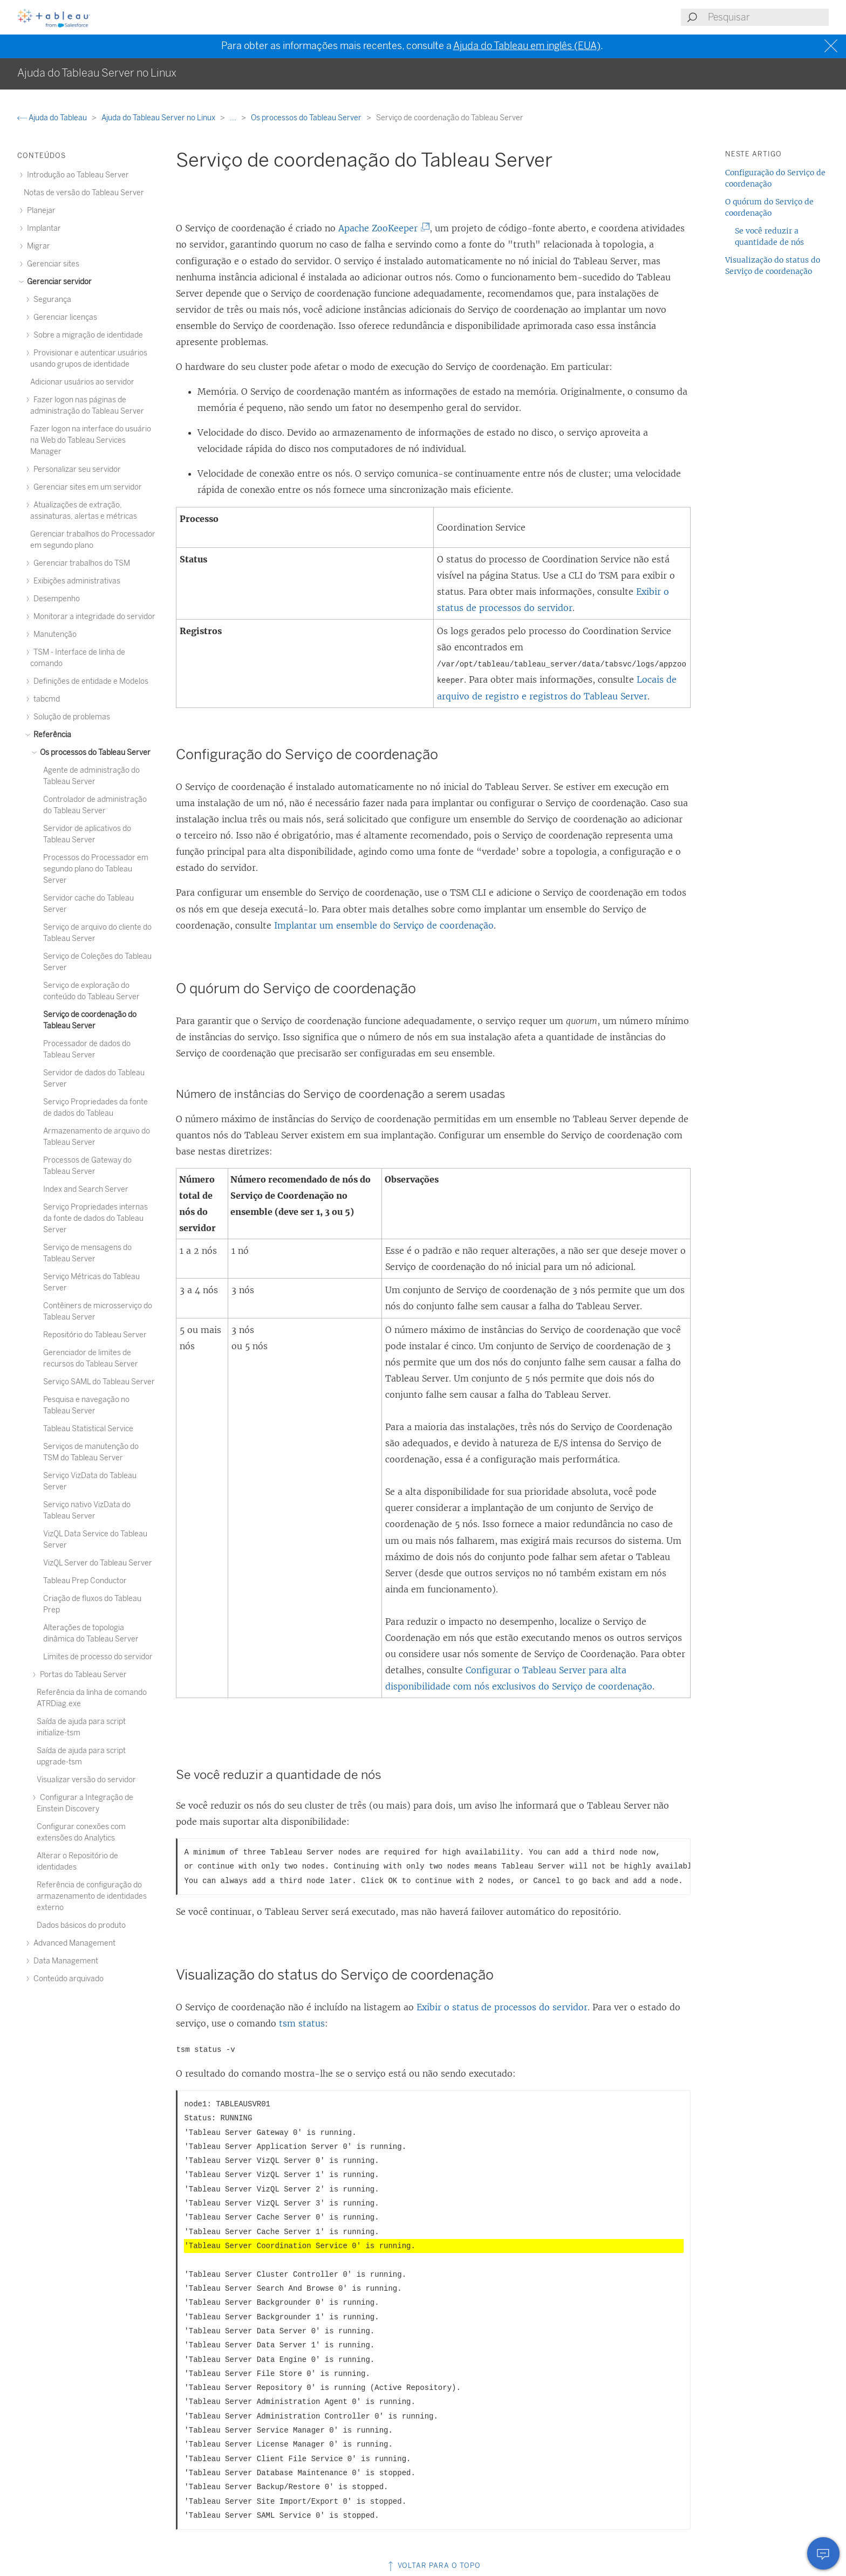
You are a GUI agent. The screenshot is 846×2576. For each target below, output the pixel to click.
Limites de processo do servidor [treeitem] (98, 1656)
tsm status (302, 2023)
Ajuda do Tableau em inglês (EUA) (527, 46)
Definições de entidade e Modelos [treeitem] (89, 681)
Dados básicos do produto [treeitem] (81, 1925)
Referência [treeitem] (50, 734)
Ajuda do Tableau (52, 117)
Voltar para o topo (433, 2565)
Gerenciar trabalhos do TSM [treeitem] (80, 563)
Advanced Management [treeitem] (72, 1943)
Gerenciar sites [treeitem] (51, 264)
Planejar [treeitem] (40, 210)
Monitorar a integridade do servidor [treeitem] (92, 616)
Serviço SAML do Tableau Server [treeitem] (99, 1381)
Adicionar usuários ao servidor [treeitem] (82, 382)
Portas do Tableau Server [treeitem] (82, 1674)
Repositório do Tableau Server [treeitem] (95, 1334)
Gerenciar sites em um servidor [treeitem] (86, 487)
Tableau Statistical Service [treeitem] (88, 1428)
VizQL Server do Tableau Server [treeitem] (97, 1563)
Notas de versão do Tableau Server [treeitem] (84, 192)
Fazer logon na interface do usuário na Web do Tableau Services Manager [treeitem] (90, 440)
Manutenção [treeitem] (53, 634)
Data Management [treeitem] (64, 1961)
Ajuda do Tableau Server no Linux (159, 117)
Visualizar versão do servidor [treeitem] (86, 1779)
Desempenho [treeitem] (55, 598)
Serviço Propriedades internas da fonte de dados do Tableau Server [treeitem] (95, 1218)
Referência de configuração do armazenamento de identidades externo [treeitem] (92, 1896)
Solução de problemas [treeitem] (70, 717)
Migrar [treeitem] (37, 246)
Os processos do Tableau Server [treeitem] (94, 752)
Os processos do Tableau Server (307, 117)
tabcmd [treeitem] (45, 699)
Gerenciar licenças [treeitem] (63, 317)
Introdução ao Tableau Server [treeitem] (76, 175)
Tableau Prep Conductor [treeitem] (85, 1580)
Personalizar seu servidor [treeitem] (75, 469)
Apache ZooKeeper (382, 228)
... (234, 117)
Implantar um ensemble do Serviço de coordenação (384, 925)
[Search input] (768, 17)
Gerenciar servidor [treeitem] (58, 281)
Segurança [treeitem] (50, 299)
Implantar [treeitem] (42, 228)
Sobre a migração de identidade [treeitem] (86, 335)
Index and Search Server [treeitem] (85, 1189)
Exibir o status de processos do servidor (502, 2007)
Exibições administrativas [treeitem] (75, 581)
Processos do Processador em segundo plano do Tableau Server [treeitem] (95, 869)
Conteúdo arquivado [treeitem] (67, 1978)
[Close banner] (832, 46)
